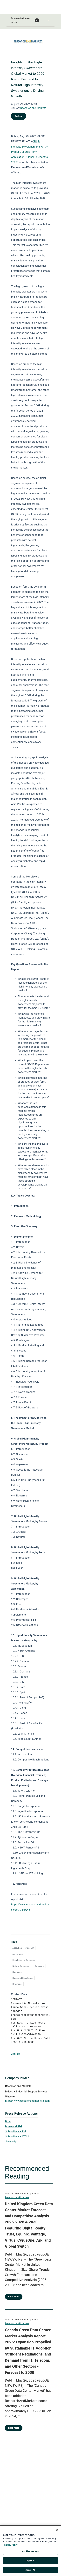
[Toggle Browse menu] (49, 20)
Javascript (11, 2141)
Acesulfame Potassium (23, 1948)
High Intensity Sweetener (23, 1960)
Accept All (30, 2570)
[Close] (57, 2529)
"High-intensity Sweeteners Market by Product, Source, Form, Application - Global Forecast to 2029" (29, 152)
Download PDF (13, 2126)
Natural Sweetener (20, 1966)
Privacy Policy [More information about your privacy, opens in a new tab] (10, 2545)
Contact (15, 2053)
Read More (13, 2296)
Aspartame (17, 1954)
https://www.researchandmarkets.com (27, 2100)
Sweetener (17, 1984)
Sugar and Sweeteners (22, 1978)
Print (8, 2121)
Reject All (30, 2560)
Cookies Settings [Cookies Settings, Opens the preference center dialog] (30, 2551)
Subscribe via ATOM (17, 2136)
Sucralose (16, 1972)
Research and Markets (33, 108)
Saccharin (39, 1966)
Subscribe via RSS (15, 2131)
